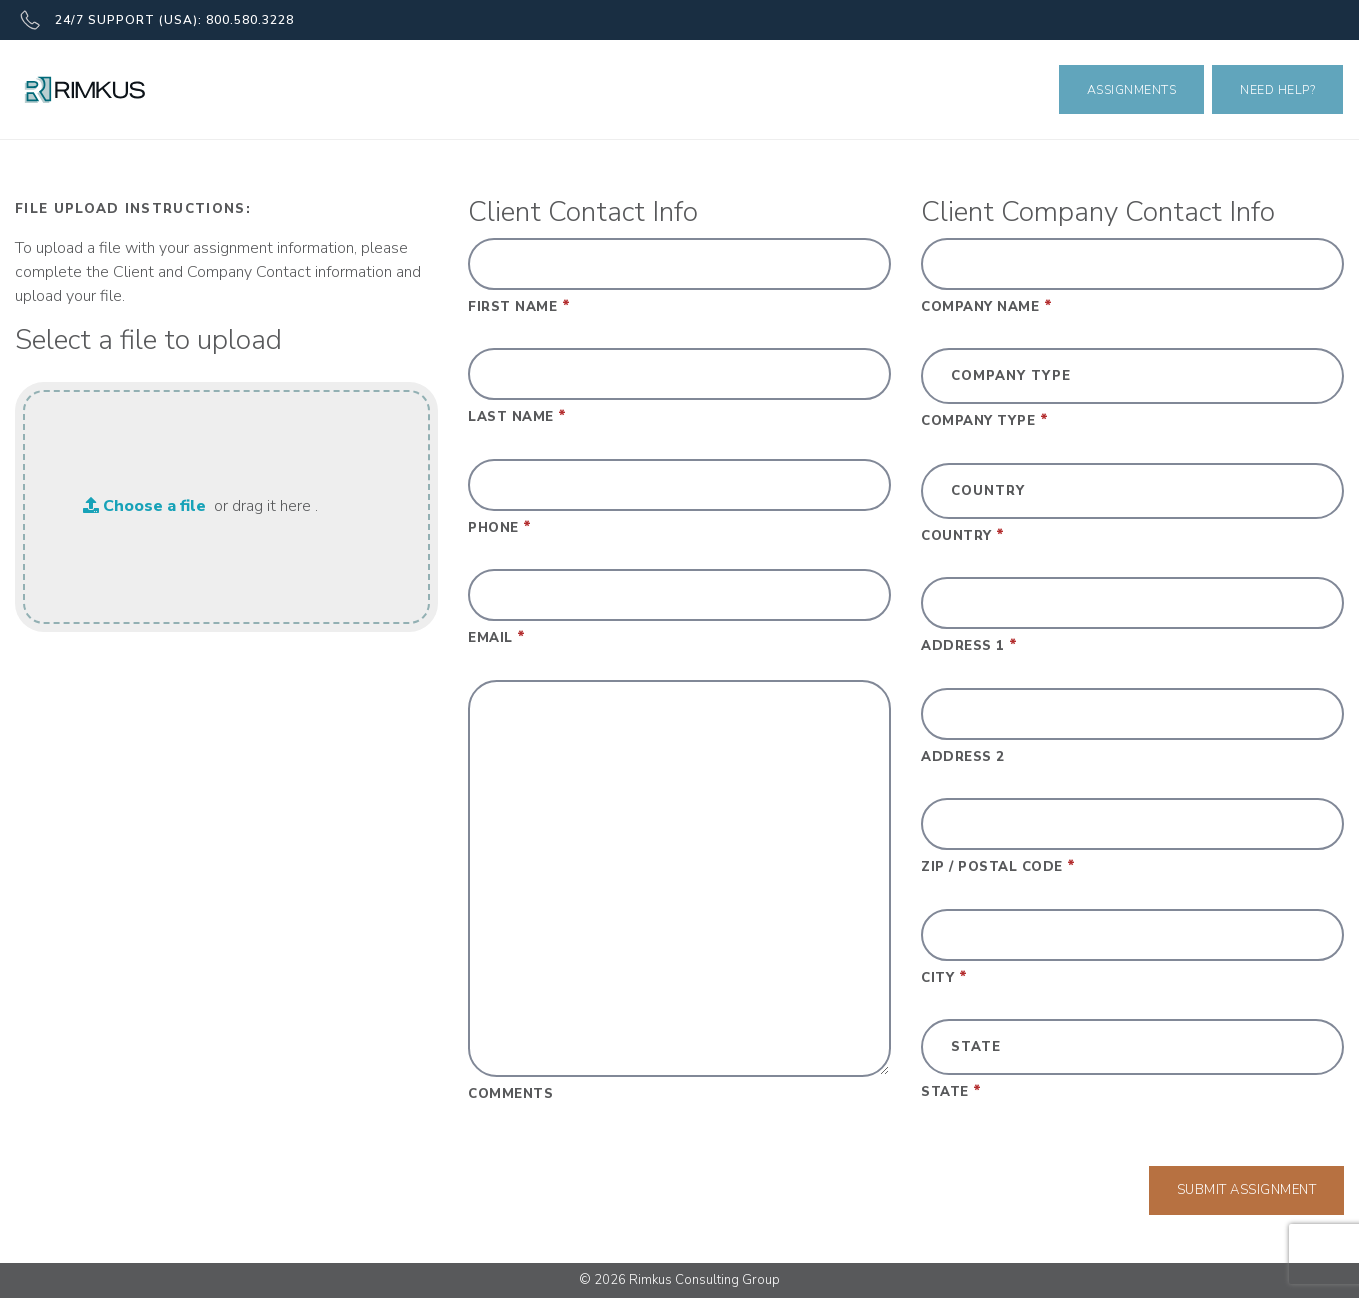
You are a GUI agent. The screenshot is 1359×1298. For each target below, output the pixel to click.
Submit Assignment (1247, 1190)
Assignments (1132, 89)
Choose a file (144, 506)
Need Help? (1277, 89)
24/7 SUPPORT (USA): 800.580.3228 (157, 20)
